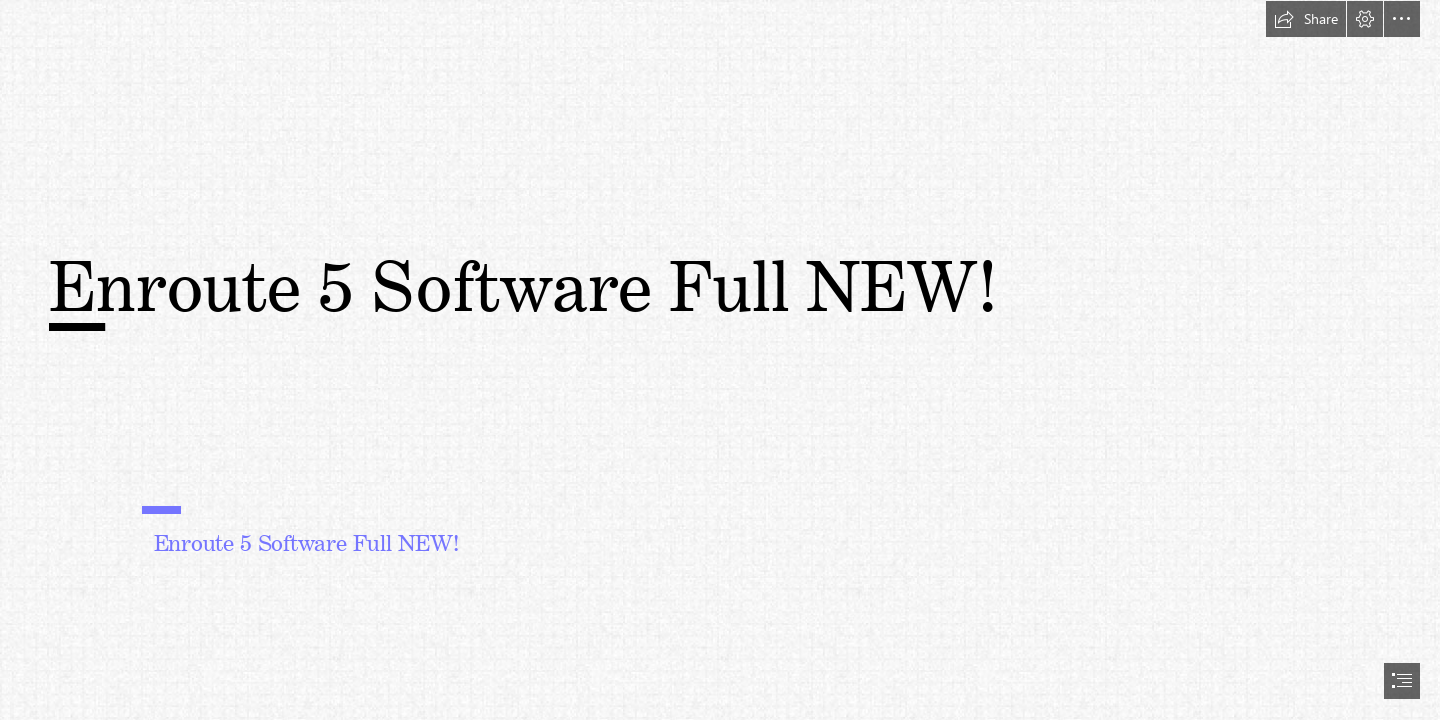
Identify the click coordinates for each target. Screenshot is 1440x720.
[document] (720, 360)
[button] (1306, 19)
